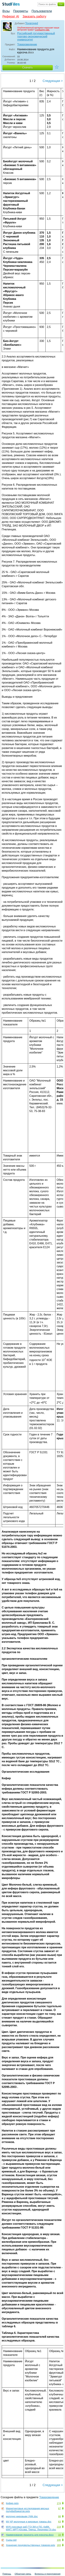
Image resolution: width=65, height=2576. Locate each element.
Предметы (20, 11)
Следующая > (53, 81)
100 (59, 2540)
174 (59, 2503)
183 (59, 2545)
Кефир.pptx (12, 2503)
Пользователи (42, 11)
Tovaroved (31, 23)
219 (59, 2526)
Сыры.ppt (11, 2540)
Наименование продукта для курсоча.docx (30, 2534)
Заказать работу (34, 16)
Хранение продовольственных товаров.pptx (30, 2545)
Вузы (6, 11)
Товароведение (27, 44)
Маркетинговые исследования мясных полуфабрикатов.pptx (27, 2510)
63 (59, 2521)
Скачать (27, 67)
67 (59, 2508)
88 (59, 2516)
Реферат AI (10, 16)
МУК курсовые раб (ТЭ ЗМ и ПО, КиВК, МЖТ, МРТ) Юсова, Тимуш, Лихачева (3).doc (31, 2528)
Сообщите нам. (42, 30)
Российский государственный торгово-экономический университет (36, 36)
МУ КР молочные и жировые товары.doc (28, 2521)
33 (59, 2534)
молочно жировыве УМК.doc (22, 2516)
